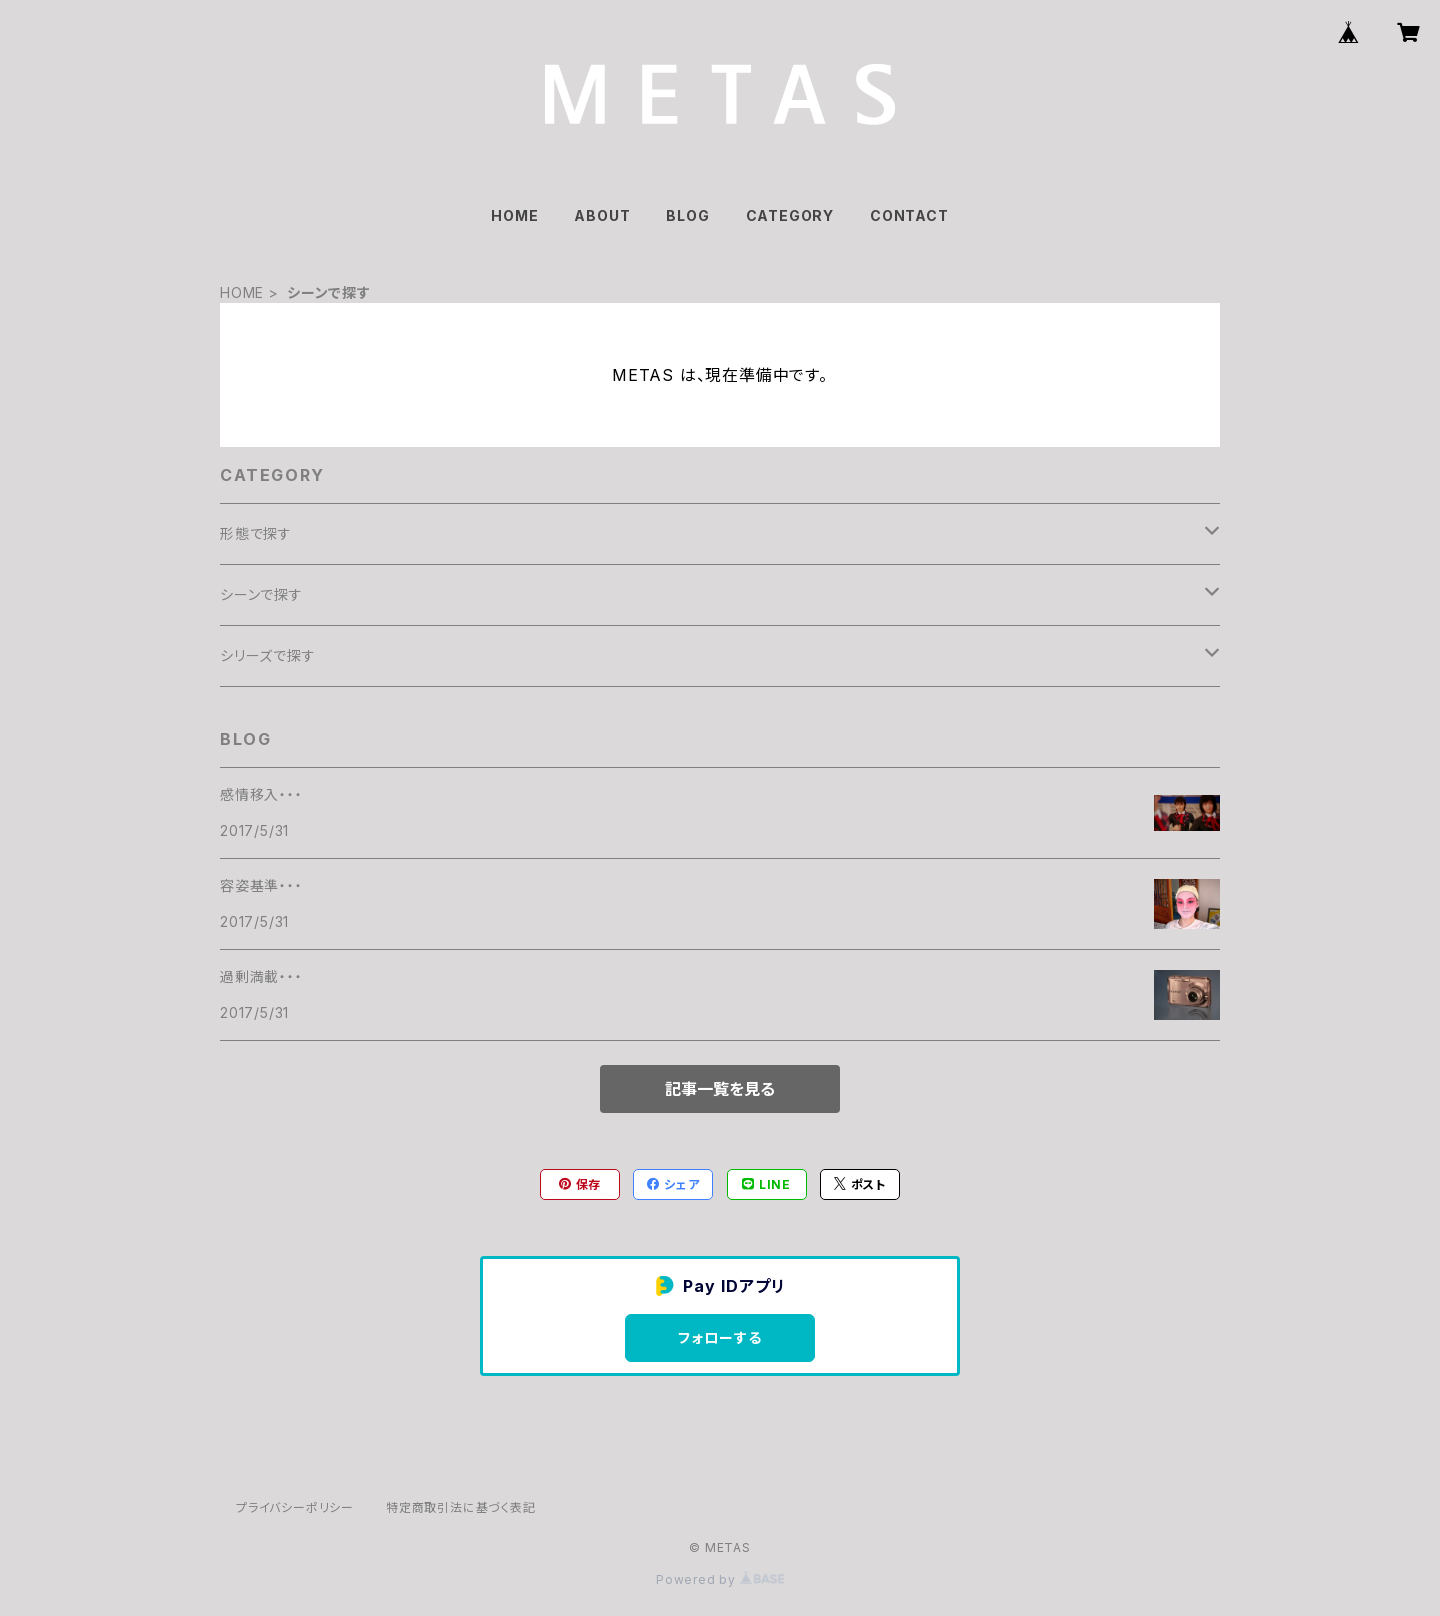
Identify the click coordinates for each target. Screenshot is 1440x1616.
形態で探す (256, 533)
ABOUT (602, 215)
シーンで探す (261, 594)
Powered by (720, 1579)
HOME (514, 215)
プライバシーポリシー (295, 1507)
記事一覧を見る (720, 1089)
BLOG (687, 215)
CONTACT (909, 215)
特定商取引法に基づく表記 (461, 1507)
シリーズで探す (268, 655)
